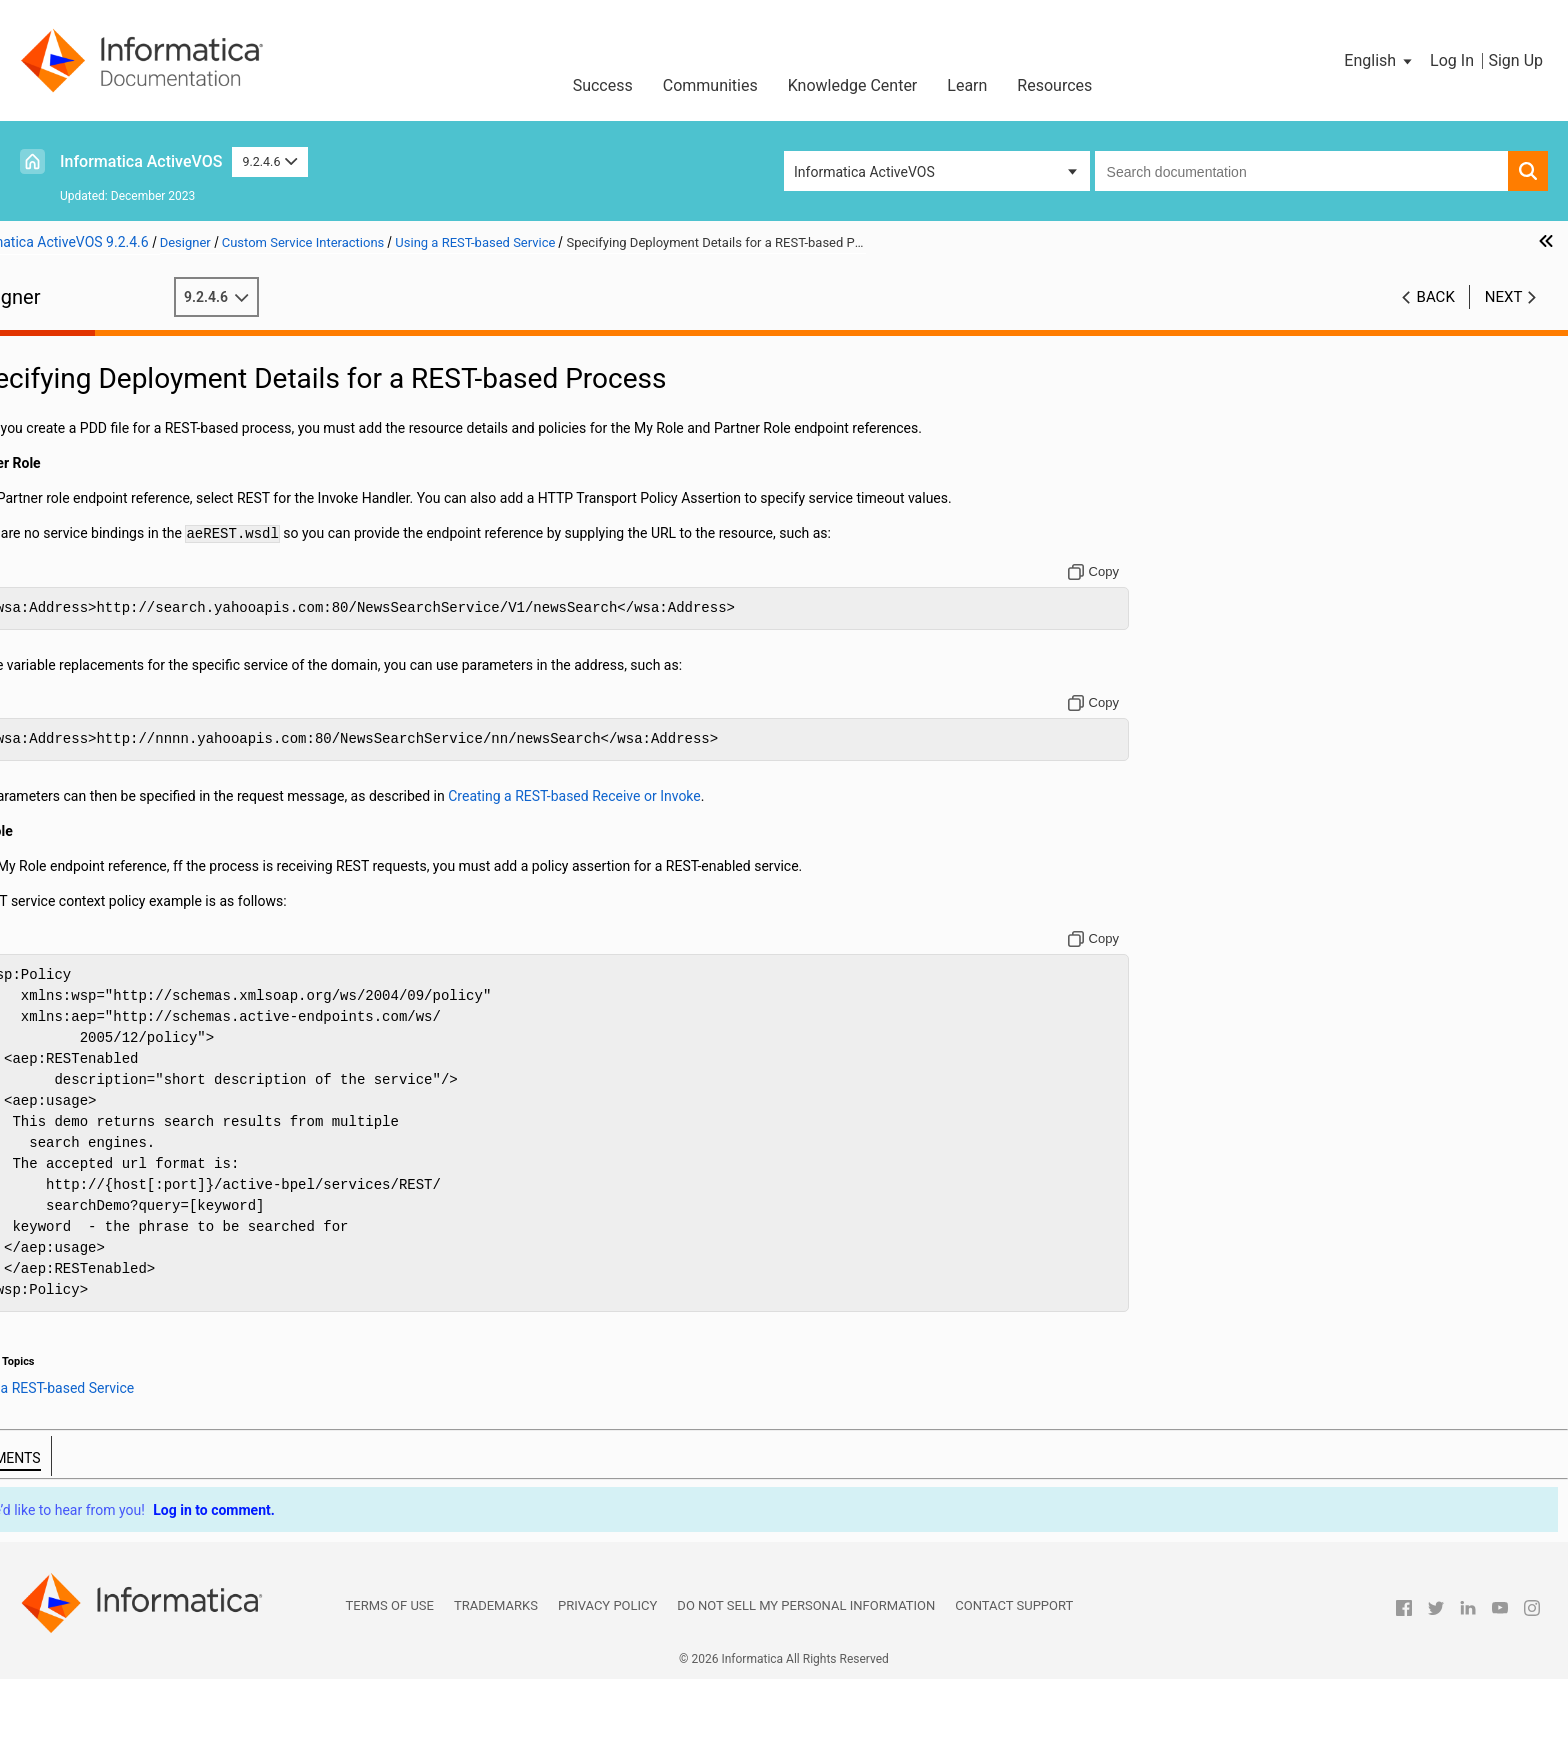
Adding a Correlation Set (108, 725)
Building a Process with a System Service (160, 1208)
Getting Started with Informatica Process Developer (192, 410)
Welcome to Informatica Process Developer (167, 368)
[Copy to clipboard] (1208, 635)
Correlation (67, 641)
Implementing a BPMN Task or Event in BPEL (172, 494)
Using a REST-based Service (150, 977)
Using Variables (81, 536)
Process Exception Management (133, 1124)
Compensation (78, 620)
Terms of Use (390, 1689)
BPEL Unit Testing (88, 914)
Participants (70, 473)
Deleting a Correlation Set (112, 746)
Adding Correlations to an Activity (136, 767)
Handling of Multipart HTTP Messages (203, 1040)
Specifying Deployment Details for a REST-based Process (237, 1061)
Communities (710, 85)
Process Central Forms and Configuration (161, 1187)
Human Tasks (75, 1229)
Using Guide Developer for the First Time (158, 389)
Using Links (69, 578)
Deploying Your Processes (114, 893)
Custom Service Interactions (120, 956)
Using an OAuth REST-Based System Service (200, 1082)
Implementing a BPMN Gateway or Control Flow (181, 515)
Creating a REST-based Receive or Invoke (210, 998)
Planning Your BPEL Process (121, 452)
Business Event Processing (116, 1166)
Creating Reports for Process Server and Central (181, 1145)
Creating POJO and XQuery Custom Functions (175, 935)
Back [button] (1436, 297)
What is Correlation (92, 662)
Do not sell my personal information (806, 1689)
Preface (57, 347)
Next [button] (1504, 297)
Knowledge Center (853, 85)
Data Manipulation (90, 599)
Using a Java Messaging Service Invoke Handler (212, 1103)
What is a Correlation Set (109, 683)
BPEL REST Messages (152, 1019)
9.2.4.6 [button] (270, 161)
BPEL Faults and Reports (110, 1250)
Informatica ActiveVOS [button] (864, 172)
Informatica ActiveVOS (141, 161)
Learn (967, 85)
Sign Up (1515, 60)
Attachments (73, 557)
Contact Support (1014, 1689)
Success (603, 85)
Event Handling (79, 830)
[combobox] (1301, 171)
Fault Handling (78, 851)
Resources (1054, 85)
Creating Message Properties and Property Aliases (189, 704)
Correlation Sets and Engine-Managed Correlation (186, 809)
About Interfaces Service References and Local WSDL (198, 431)
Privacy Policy (607, 1689)
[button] (1379, 61)
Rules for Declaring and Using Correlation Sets (176, 788)
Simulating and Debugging (114, 872)
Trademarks (496, 1689)
